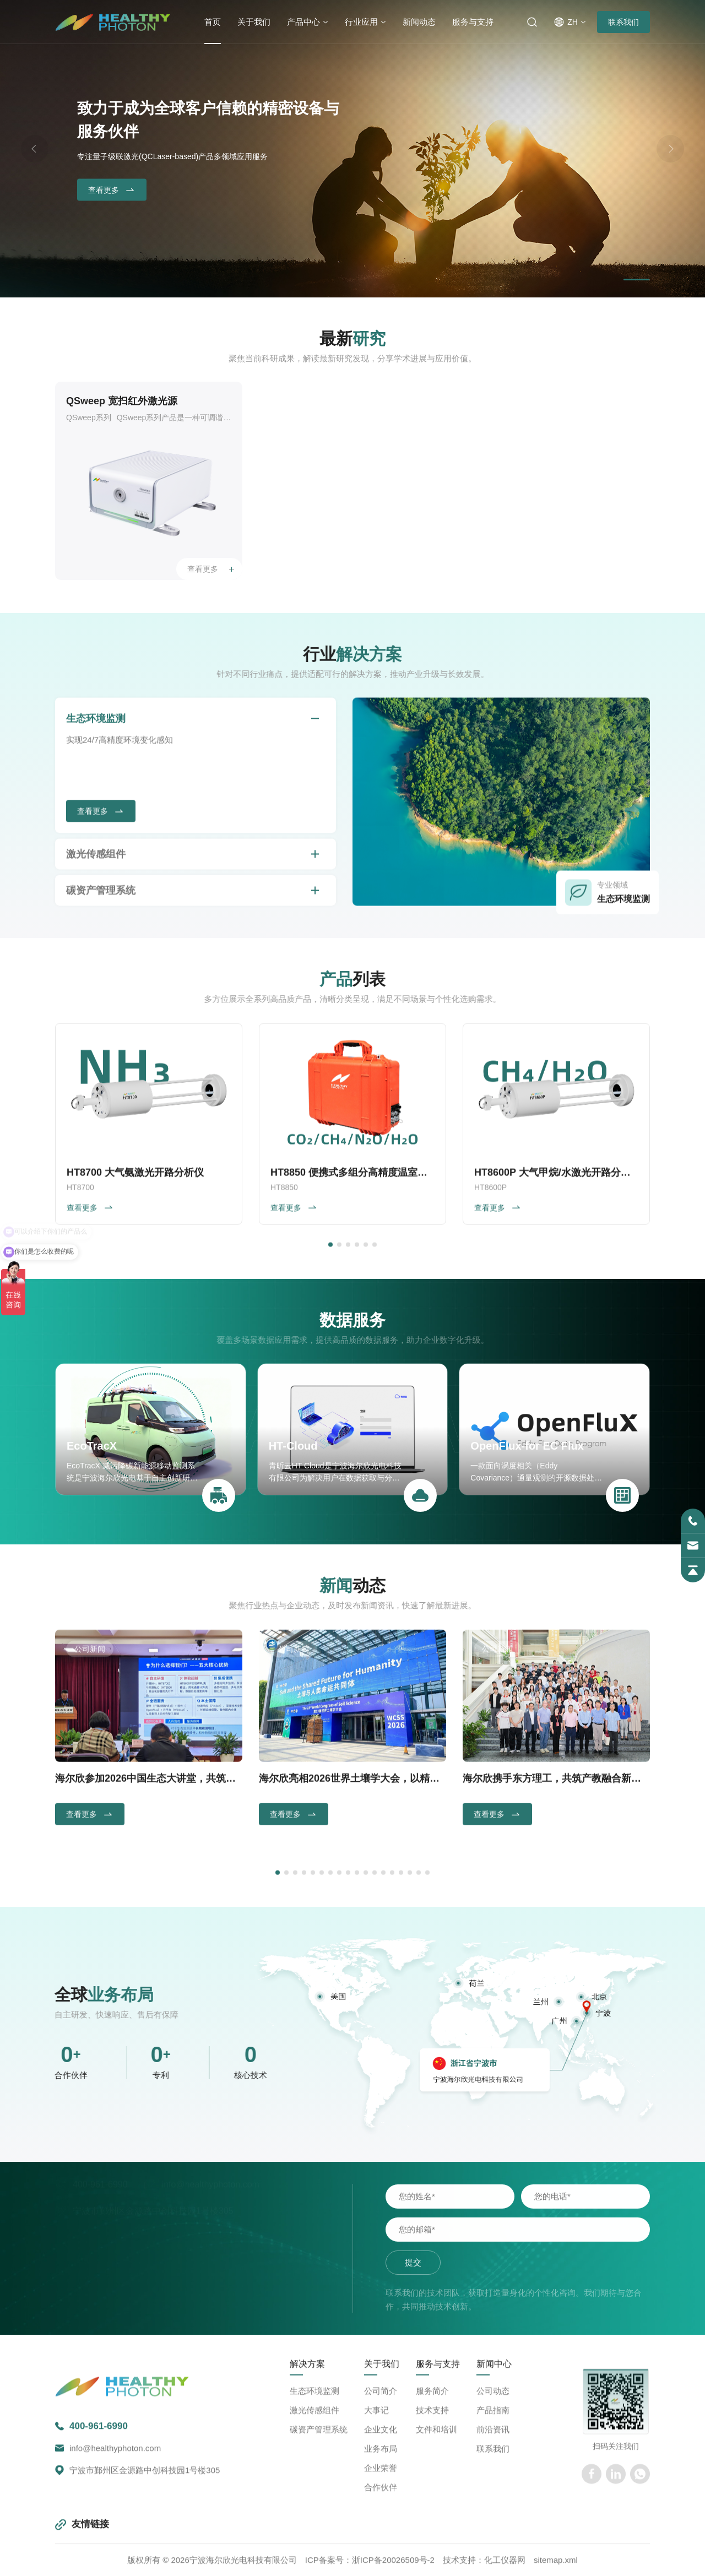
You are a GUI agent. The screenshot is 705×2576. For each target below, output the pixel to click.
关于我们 (253, 21)
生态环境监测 (96, 922)
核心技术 (42, 2075)
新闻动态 (419, 21)
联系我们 (623, 22)
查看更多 (111, 190)
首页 (212, 21)
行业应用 (361, 21)
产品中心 (303, 21)
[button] (636, 279)
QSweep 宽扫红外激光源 (121, 400)
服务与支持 (473, 21)
